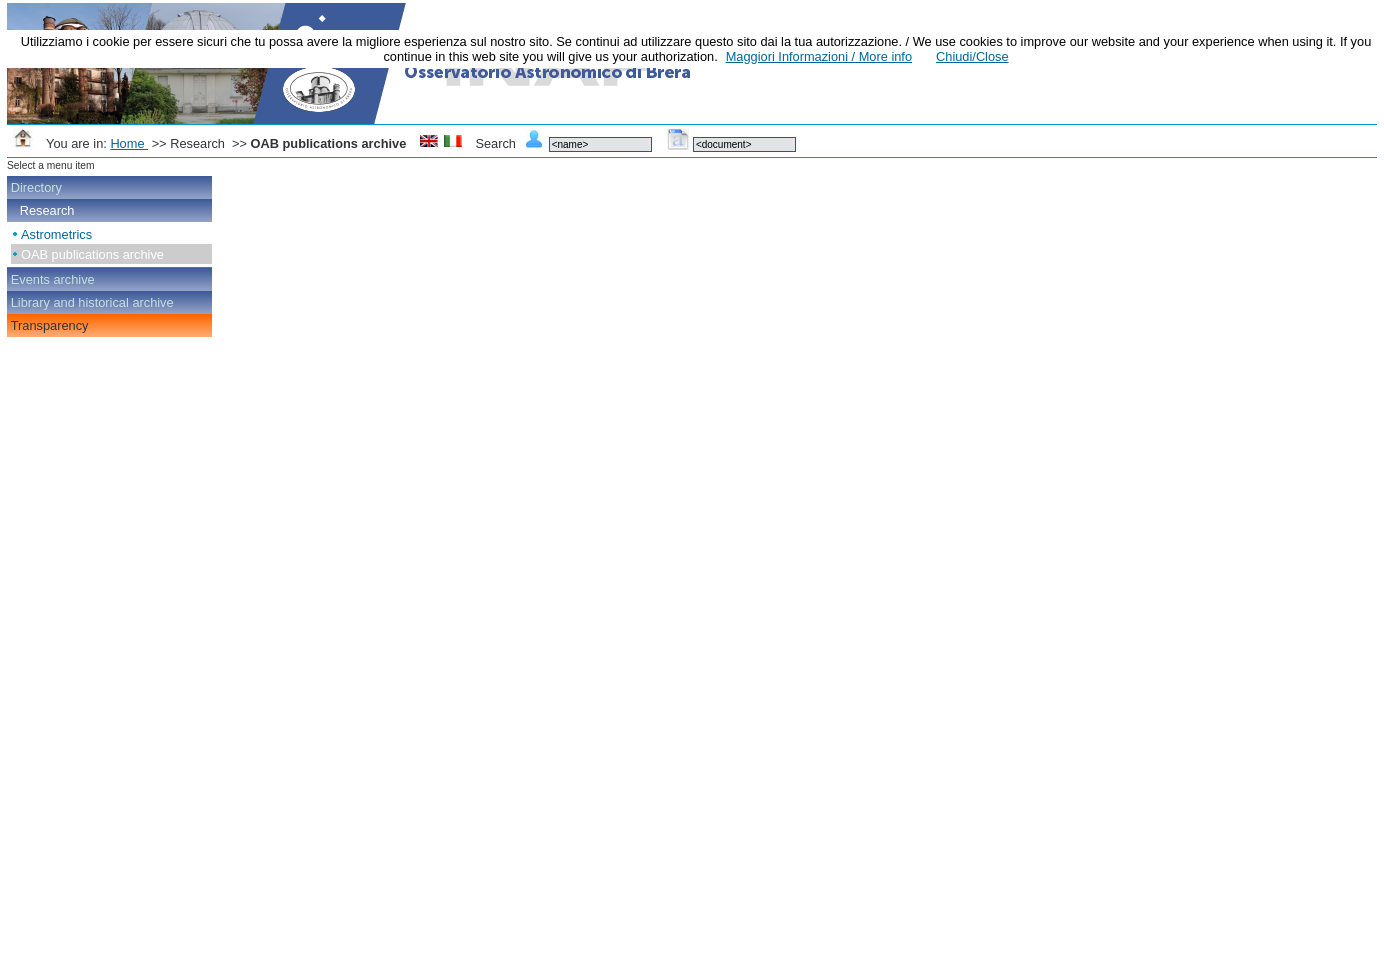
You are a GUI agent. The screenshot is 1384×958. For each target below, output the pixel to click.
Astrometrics (56, 234)
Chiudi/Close (972, 56)
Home (129, 143)
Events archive (53, 279)
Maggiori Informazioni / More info (819, 56)
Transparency (50, 325)
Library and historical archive (92, 302)
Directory (36, 187)
